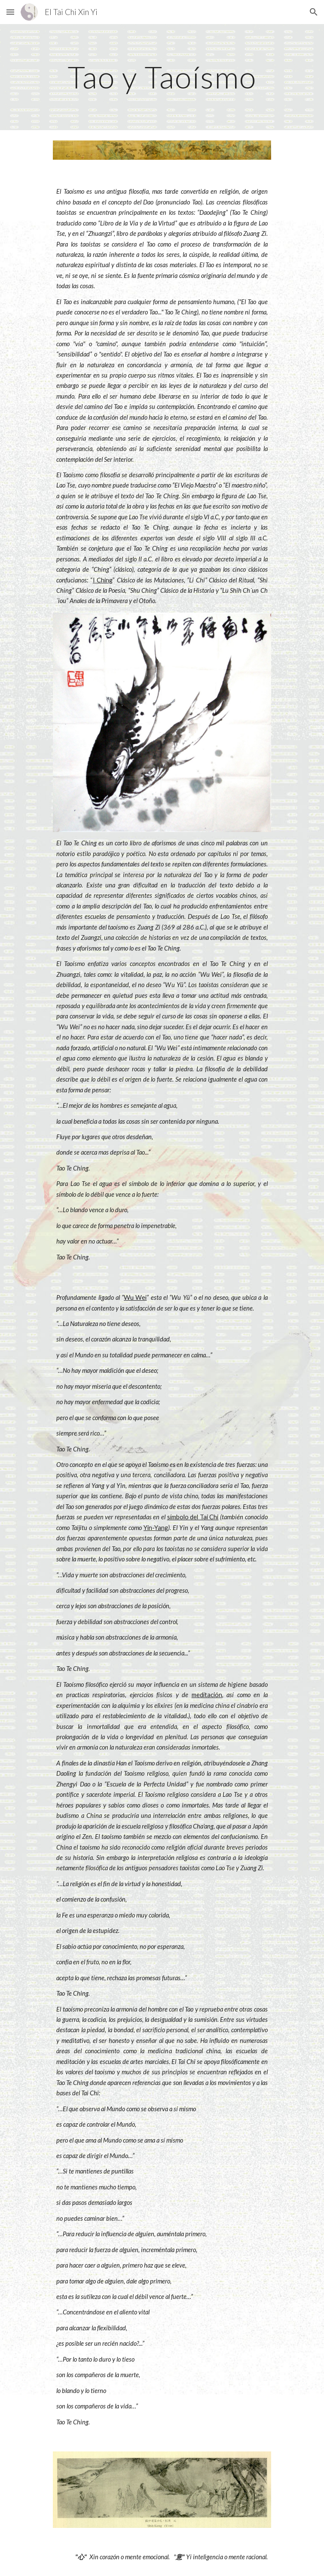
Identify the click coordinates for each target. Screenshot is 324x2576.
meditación (207, 1694)
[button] (10, 12)
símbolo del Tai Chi (193, 1517)
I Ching (103, 580)
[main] (162, 77)
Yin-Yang (156, 1527)
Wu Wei (135, 1297)
